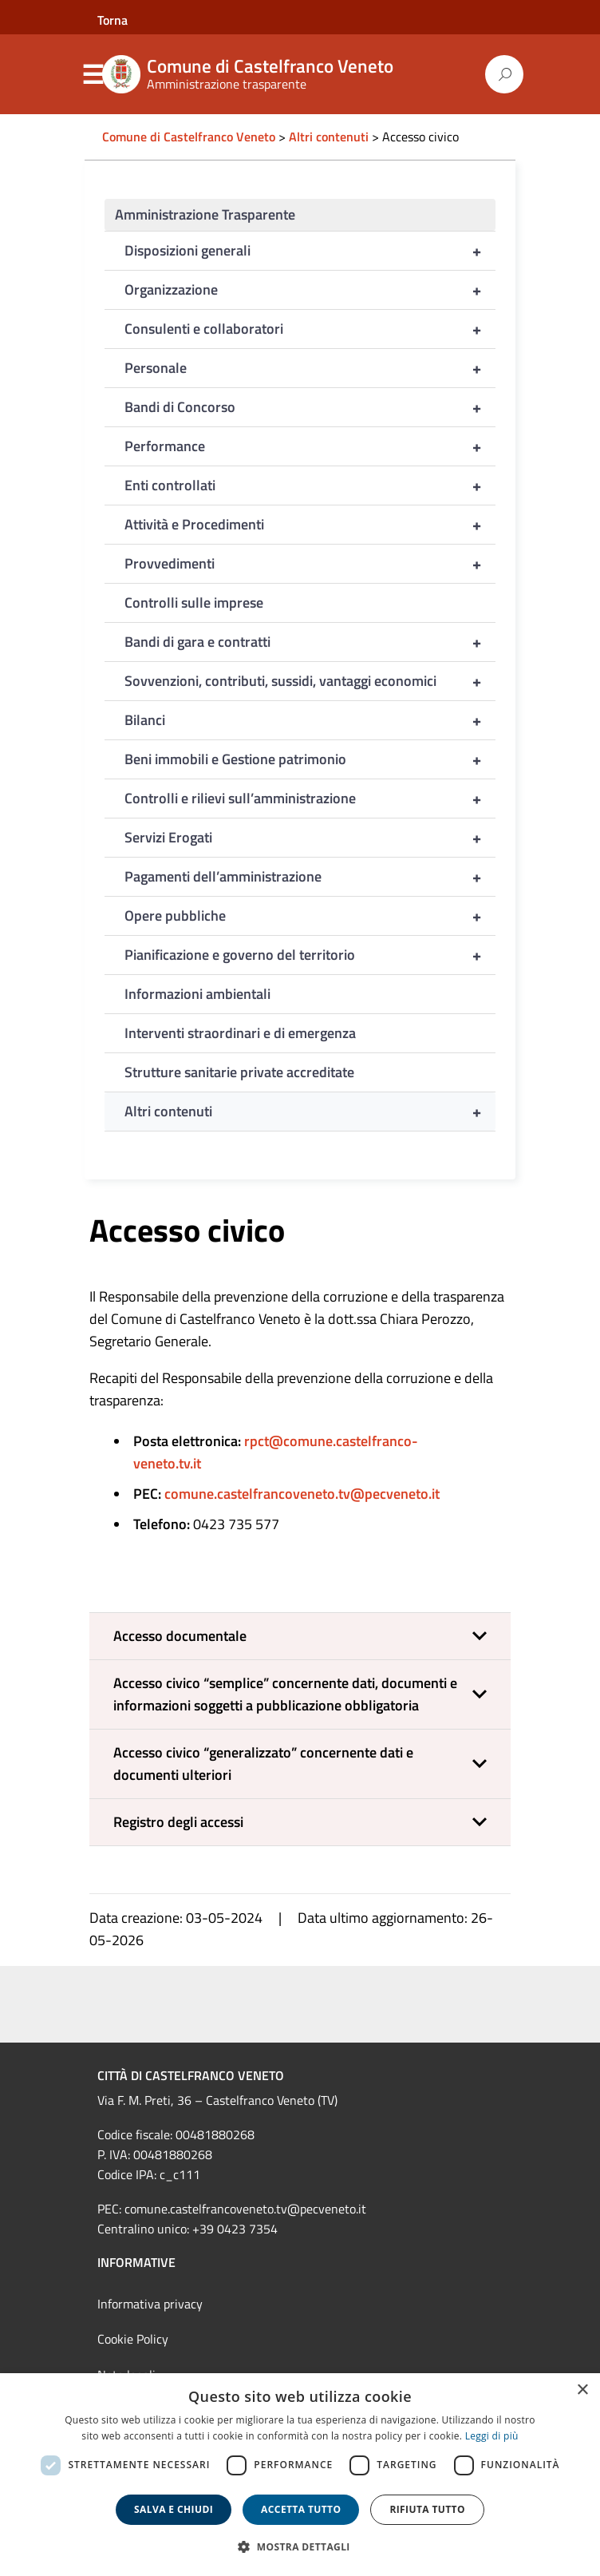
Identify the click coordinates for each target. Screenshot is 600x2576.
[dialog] (300, 2474)
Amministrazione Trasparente (205, 214)
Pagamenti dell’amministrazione (309, 877)
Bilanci (309, 720)
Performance (309, 446)
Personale (309, 368)
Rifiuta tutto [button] (427, 2509)
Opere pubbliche (309, 916)
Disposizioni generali (309, 251)
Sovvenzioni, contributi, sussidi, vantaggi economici (309, 681)
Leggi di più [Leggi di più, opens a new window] (492, 2436)
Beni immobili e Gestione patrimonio (309, 759)
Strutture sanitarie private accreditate (239, 1072)
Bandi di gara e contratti (309, 642)
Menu (92, 75)
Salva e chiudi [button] (173, 2509)
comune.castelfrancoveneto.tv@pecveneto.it (302, 1493)
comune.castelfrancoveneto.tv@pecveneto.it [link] (245, 2208)
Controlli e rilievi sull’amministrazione (309, 798)
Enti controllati (309, 485)
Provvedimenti (309, 564)
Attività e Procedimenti (309, 524)
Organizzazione (309, 290)
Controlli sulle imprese (193, 602)
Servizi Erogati (309, 837)
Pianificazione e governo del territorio (309, 955)
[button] (300, 1636)
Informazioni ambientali (197, 994)
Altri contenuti (309, 1111)
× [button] (582, 2390)
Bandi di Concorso (309, 407)
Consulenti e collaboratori (309, 329)
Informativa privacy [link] (150, 2303)
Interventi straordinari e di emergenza (240, 1033)
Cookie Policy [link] (132, 2338)
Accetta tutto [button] (301, 2509)
